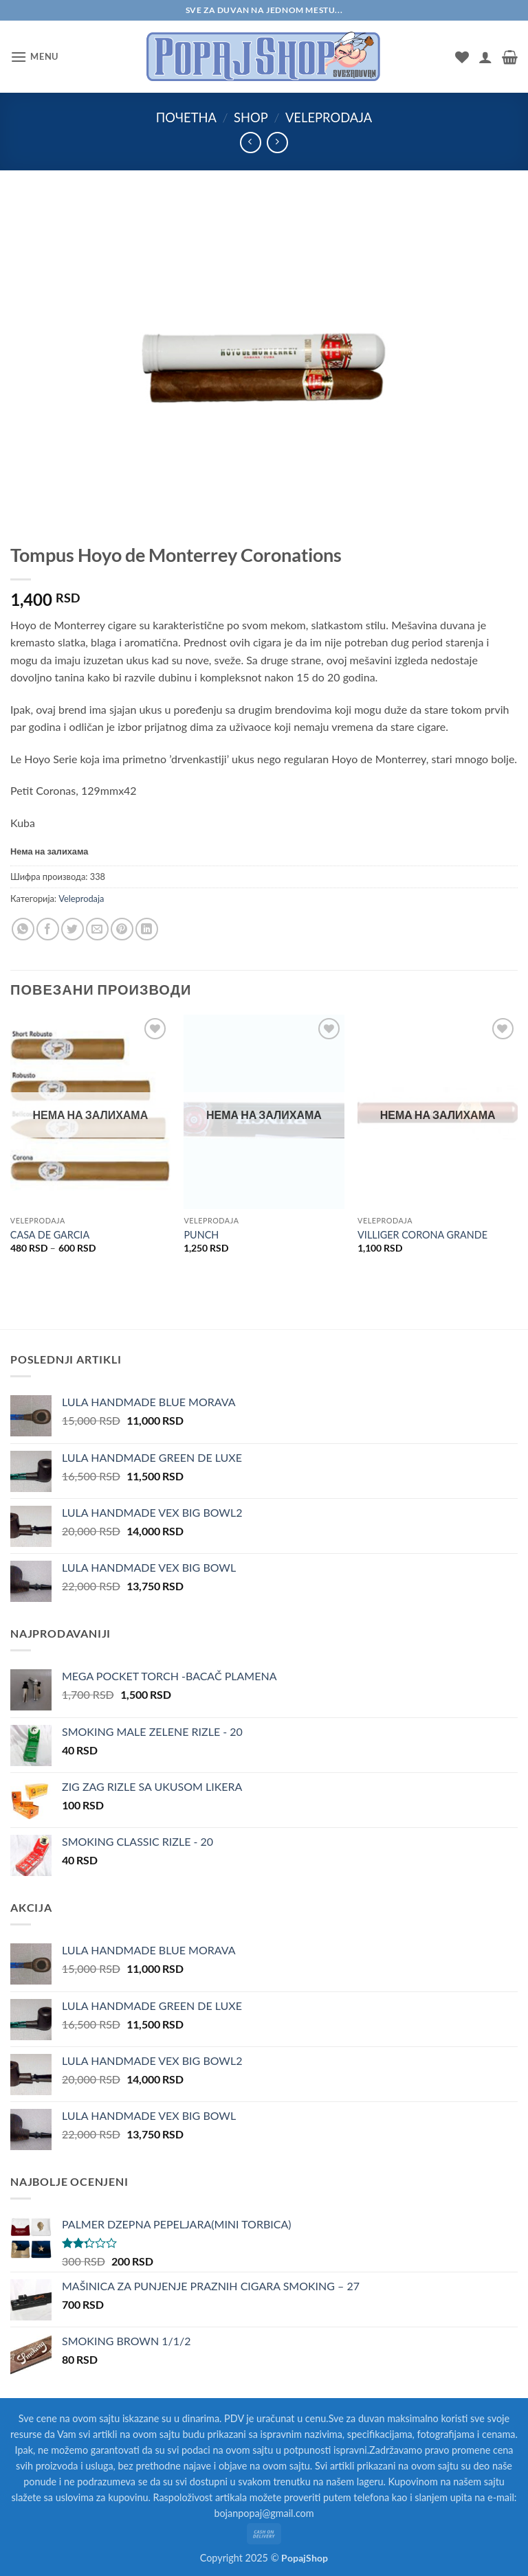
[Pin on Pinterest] (122, 929)
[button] (34, 57)
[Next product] (250, 142)
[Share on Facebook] (47, 929)
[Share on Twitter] (72, 929)
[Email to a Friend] (97, 929)
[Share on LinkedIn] (146, 929)
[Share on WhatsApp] (23, 929)
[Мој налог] (485, 57)
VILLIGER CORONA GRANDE (422, 1235)
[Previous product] (277, 142)
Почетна (186, 117)
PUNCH (201, 1235)
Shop (251, 117)
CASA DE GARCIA (49, 1235)
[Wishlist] (462, 57)
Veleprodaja (328, 117)
